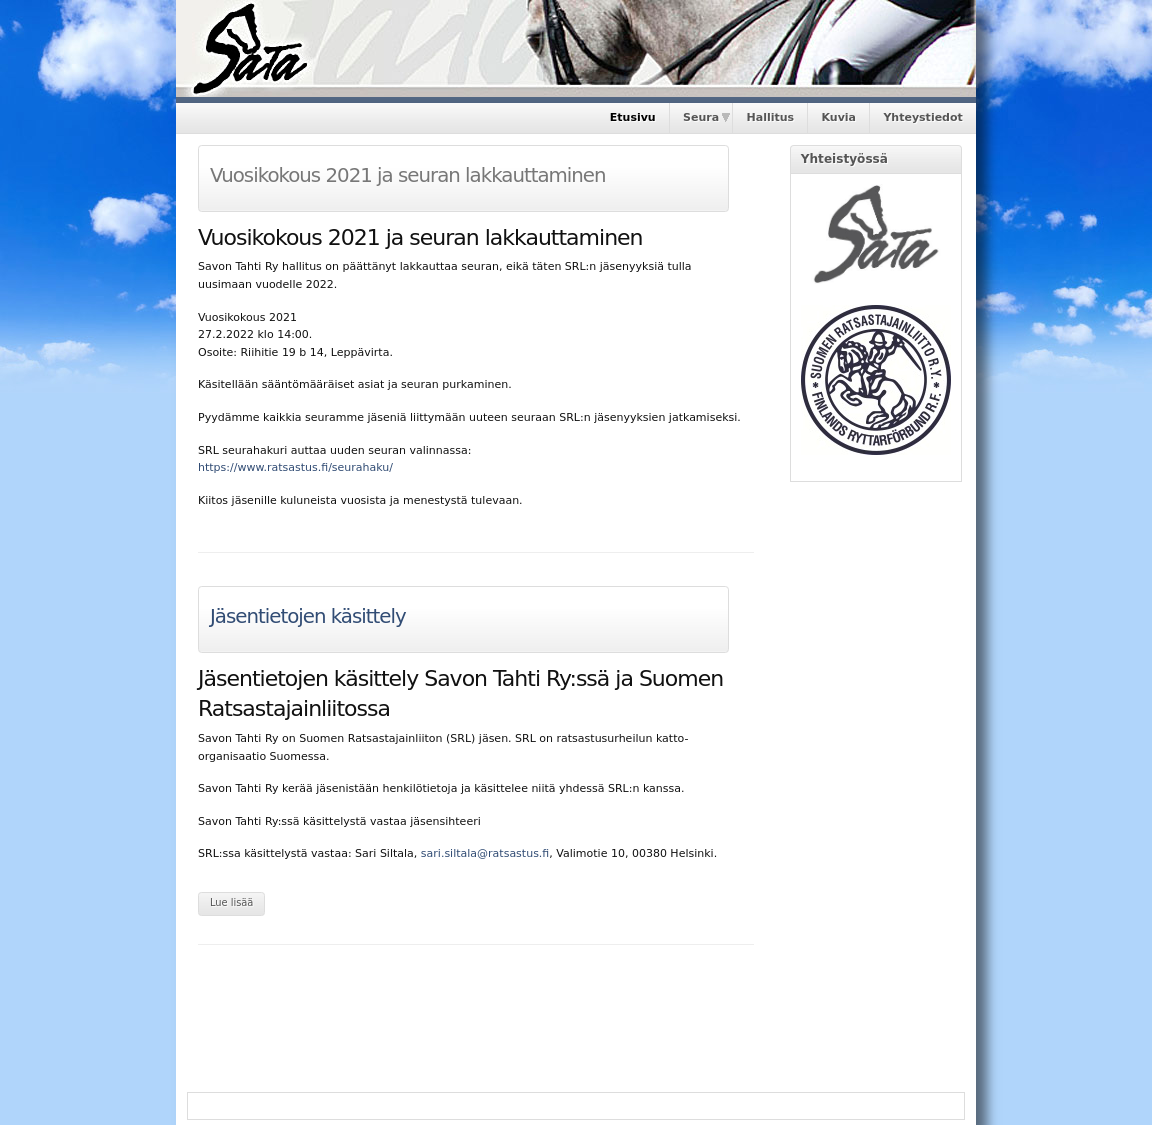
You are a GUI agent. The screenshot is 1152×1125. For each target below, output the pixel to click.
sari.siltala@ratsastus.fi (485, 853)
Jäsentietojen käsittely (308, 616)
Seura (701, 117)
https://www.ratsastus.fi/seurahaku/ (295, 467)
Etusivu (633, 117)
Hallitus (771, 117)
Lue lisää (232, 902)
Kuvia (838, 117)
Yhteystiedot (922, 117)
